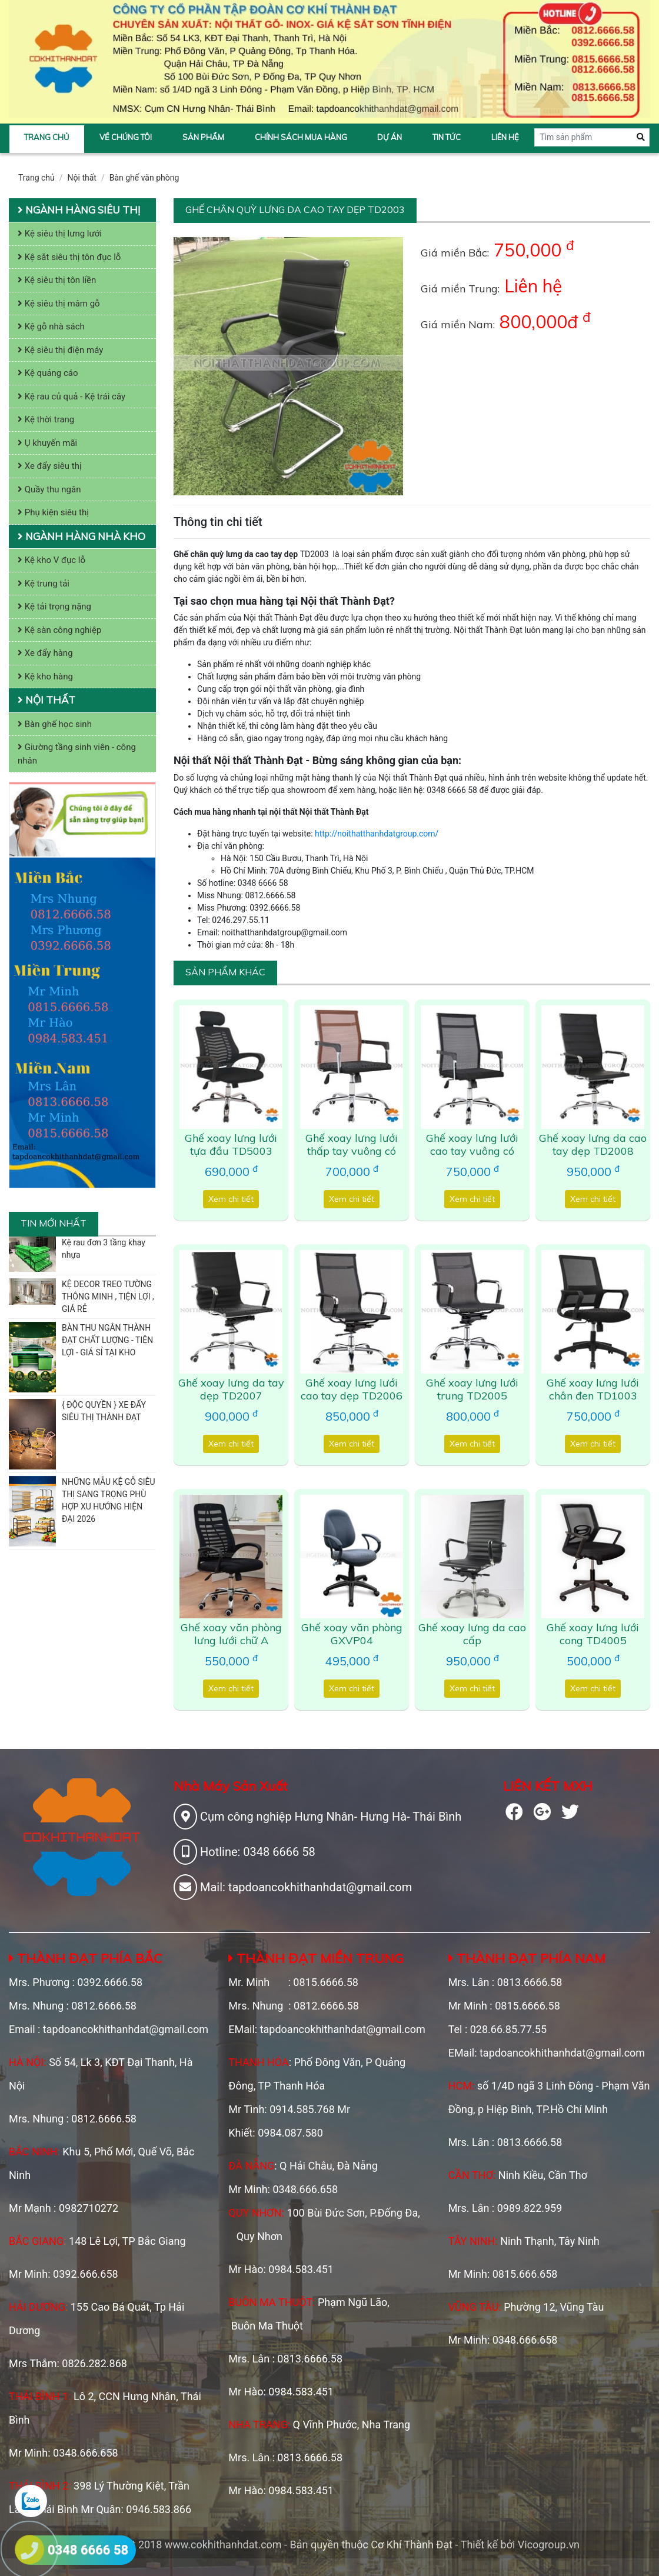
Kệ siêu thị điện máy (60, 350)
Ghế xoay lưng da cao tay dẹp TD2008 (593, 1144)
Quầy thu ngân (49, 489)
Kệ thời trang (46, 419)
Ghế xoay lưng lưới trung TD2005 (472, 1389)
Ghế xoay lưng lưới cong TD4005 (593, 1634)
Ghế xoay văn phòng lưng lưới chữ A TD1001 (231, 1640)
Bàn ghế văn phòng (144, 177)
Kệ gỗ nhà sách (51, 326)
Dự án (389, 137)
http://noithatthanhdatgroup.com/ (376, 833)
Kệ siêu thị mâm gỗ (59, 303)
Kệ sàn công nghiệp (59, 630)
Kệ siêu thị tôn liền (57, 280)
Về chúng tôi (125, 137)
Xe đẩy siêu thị (50, 466)
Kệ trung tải (43, 583)
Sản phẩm (203, 137)
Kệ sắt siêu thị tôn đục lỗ (69, 257)
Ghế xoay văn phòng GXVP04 (351, 1634)
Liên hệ (505, 137)
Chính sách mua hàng (301, 137)
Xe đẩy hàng (45, 653)
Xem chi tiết (231, 1199)
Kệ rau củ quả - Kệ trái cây (71, 396)
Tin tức (446, 137)
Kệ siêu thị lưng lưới (60, 233)
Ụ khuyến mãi (47, 443)
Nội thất (82, 177)
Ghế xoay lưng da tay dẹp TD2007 (231, 1389)
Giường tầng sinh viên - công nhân (77, 754)
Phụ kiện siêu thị (53, 512)
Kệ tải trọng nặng (54, 606)
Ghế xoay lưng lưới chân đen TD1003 (593, 1389)
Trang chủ (46, 137)
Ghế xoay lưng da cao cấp (472, 1634)
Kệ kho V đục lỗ (51, 560)
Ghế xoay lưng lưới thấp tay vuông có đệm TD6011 (351, 1150)
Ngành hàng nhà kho (81, 536)
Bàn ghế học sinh (55, 724)
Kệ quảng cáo (48, 373)
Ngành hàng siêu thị (79, 210)
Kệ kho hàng (45, 676)
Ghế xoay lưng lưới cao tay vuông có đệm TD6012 (472, 1150)
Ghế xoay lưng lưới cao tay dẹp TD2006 (351, 1389)
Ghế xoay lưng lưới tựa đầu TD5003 (231, 1144)
